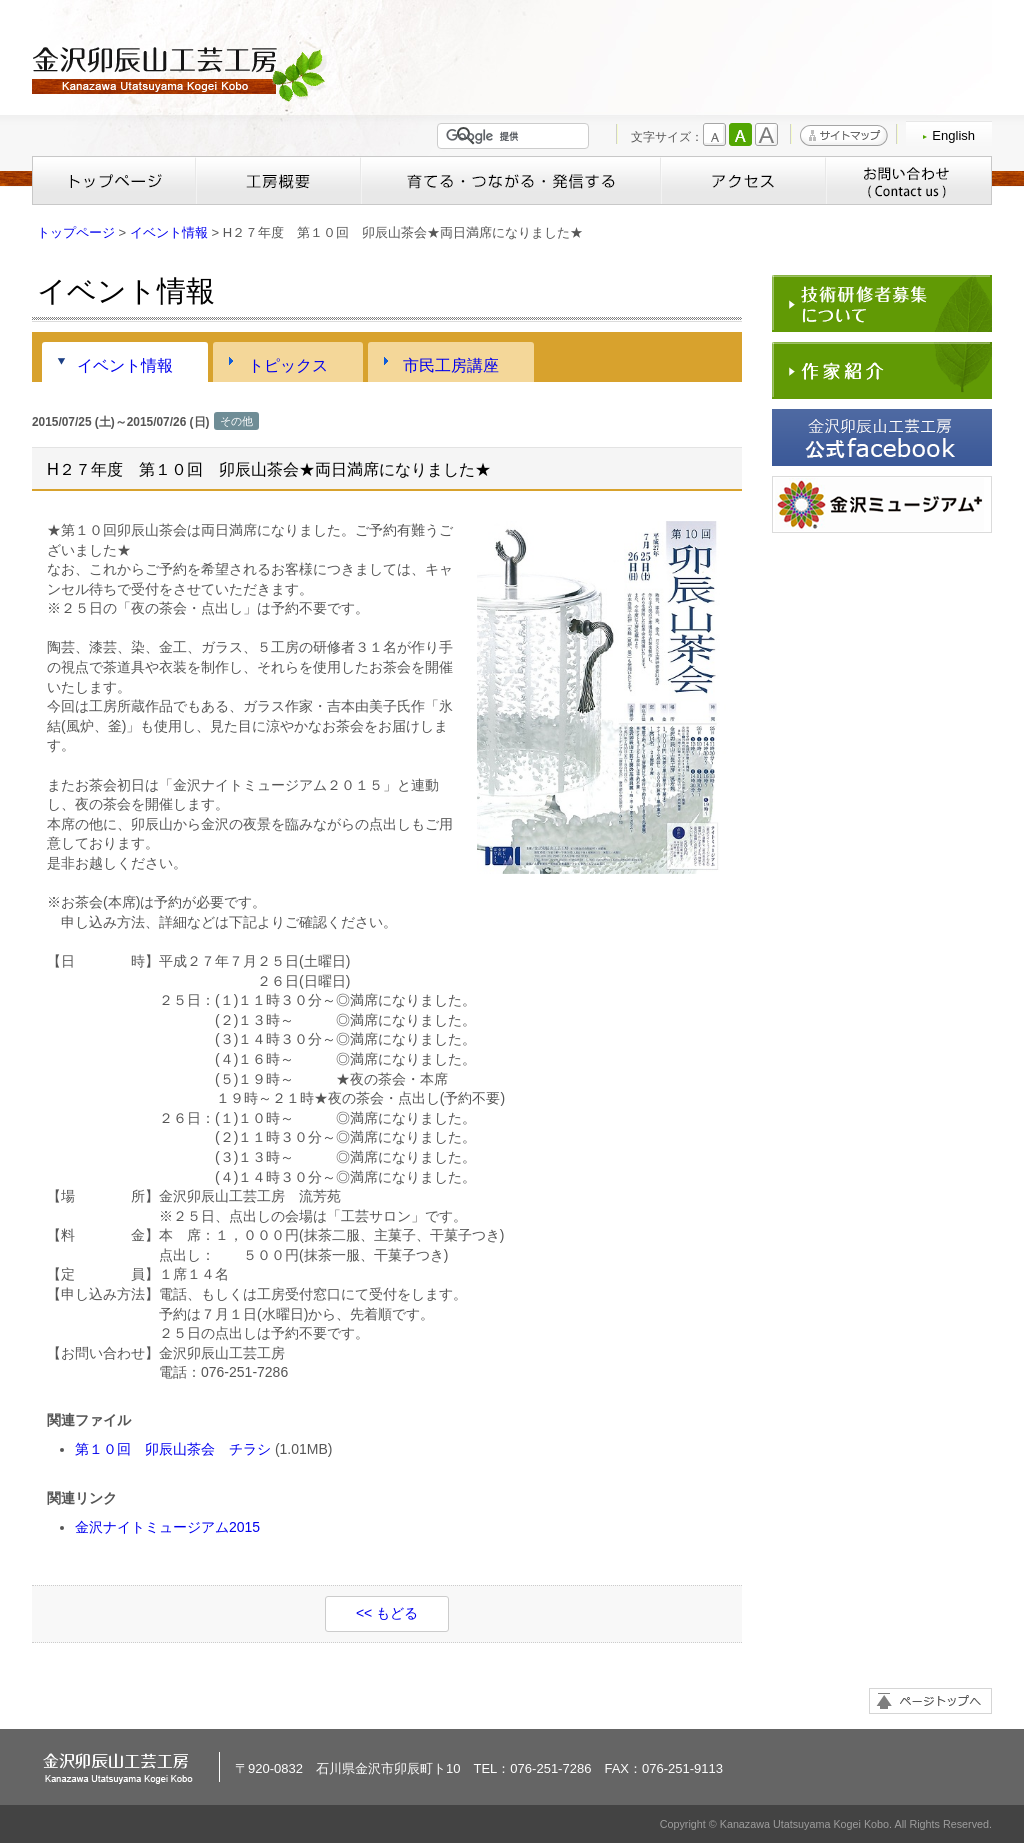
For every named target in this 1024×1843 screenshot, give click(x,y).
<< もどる (387, 1613)
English (953, 135)
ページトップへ (930, 1701)
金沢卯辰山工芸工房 (182, 72)
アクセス (743, 180)
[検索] (517, 136)
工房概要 (278, 180)
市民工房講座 (451, 365)
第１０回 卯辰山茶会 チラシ (173, 1449)
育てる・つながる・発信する (511, 180)
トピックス (288, 365)
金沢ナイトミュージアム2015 (167, 1527)
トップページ (114, 180)
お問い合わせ (908, 180)
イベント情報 (169, 232)
